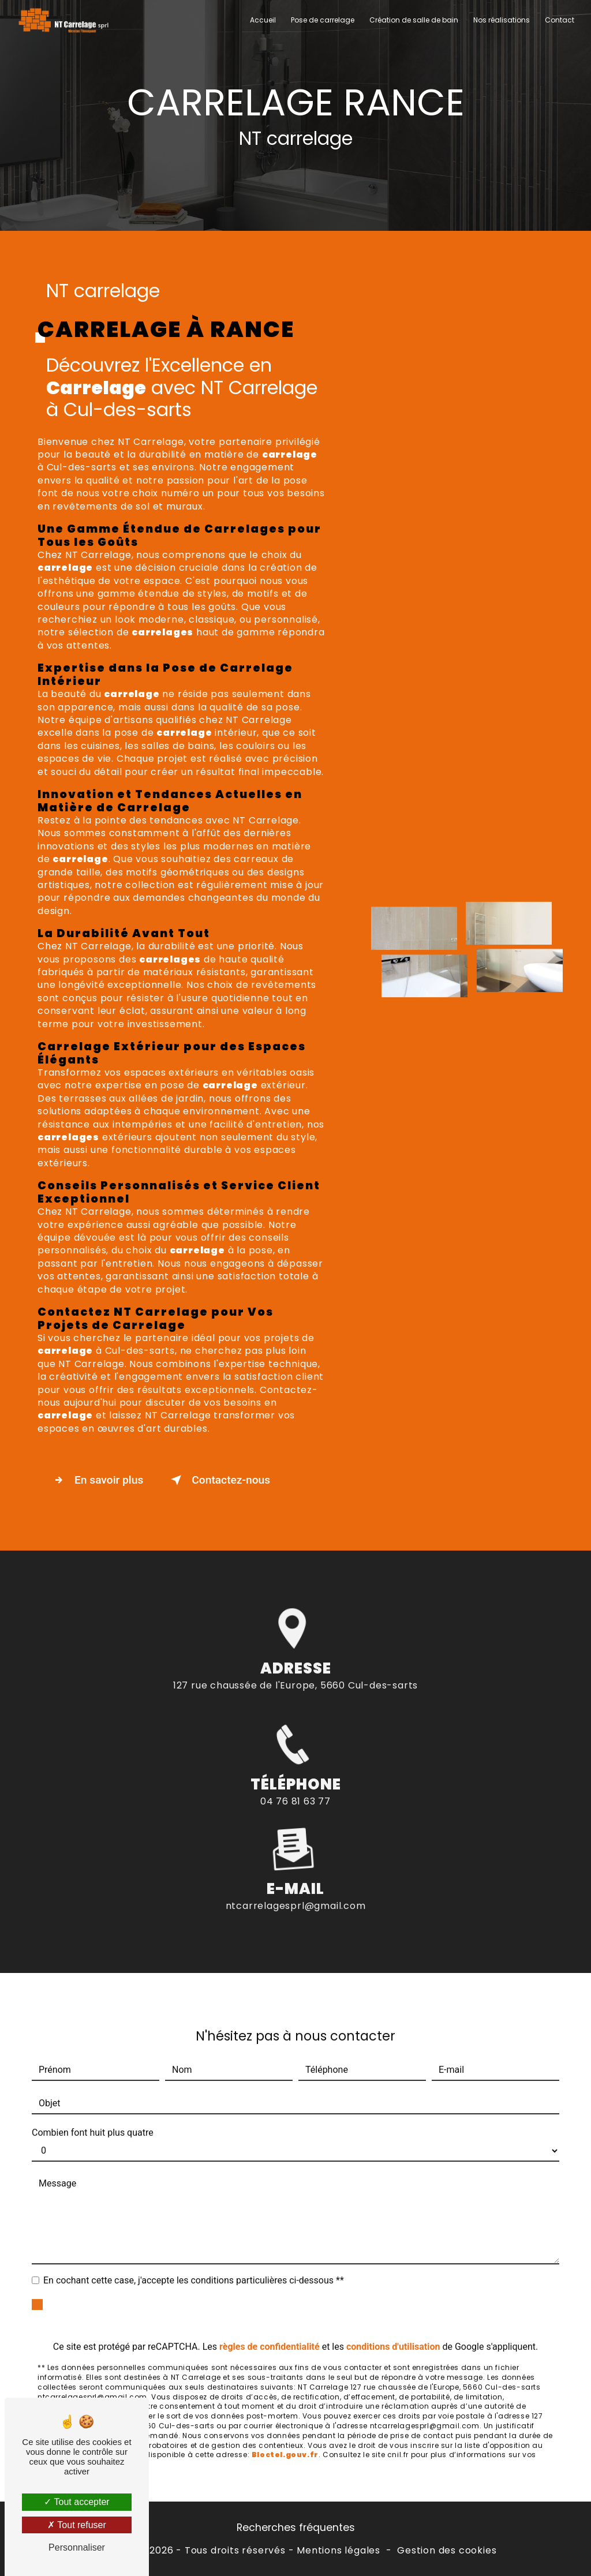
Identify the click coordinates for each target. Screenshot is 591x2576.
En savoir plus (96, 1480)
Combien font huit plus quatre (93, 2116)
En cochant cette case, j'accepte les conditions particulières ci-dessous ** (193, 2264)
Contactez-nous (218, 1480)
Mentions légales (338, 2550)
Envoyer (308, 2298)
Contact (559, 20)
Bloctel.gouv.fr (285, 2438)
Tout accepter (76, 2502)
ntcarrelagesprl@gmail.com (296, 1889)
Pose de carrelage (322, 20)
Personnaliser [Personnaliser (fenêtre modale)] (76, 2547)
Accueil (263, 20)
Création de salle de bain (413, 20)
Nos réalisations (501, 20)
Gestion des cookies (446, 2550)
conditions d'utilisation (393, 2330)
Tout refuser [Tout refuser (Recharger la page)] (76, 2525)
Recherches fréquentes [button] (296, 2527)
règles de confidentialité (269, 2330)
